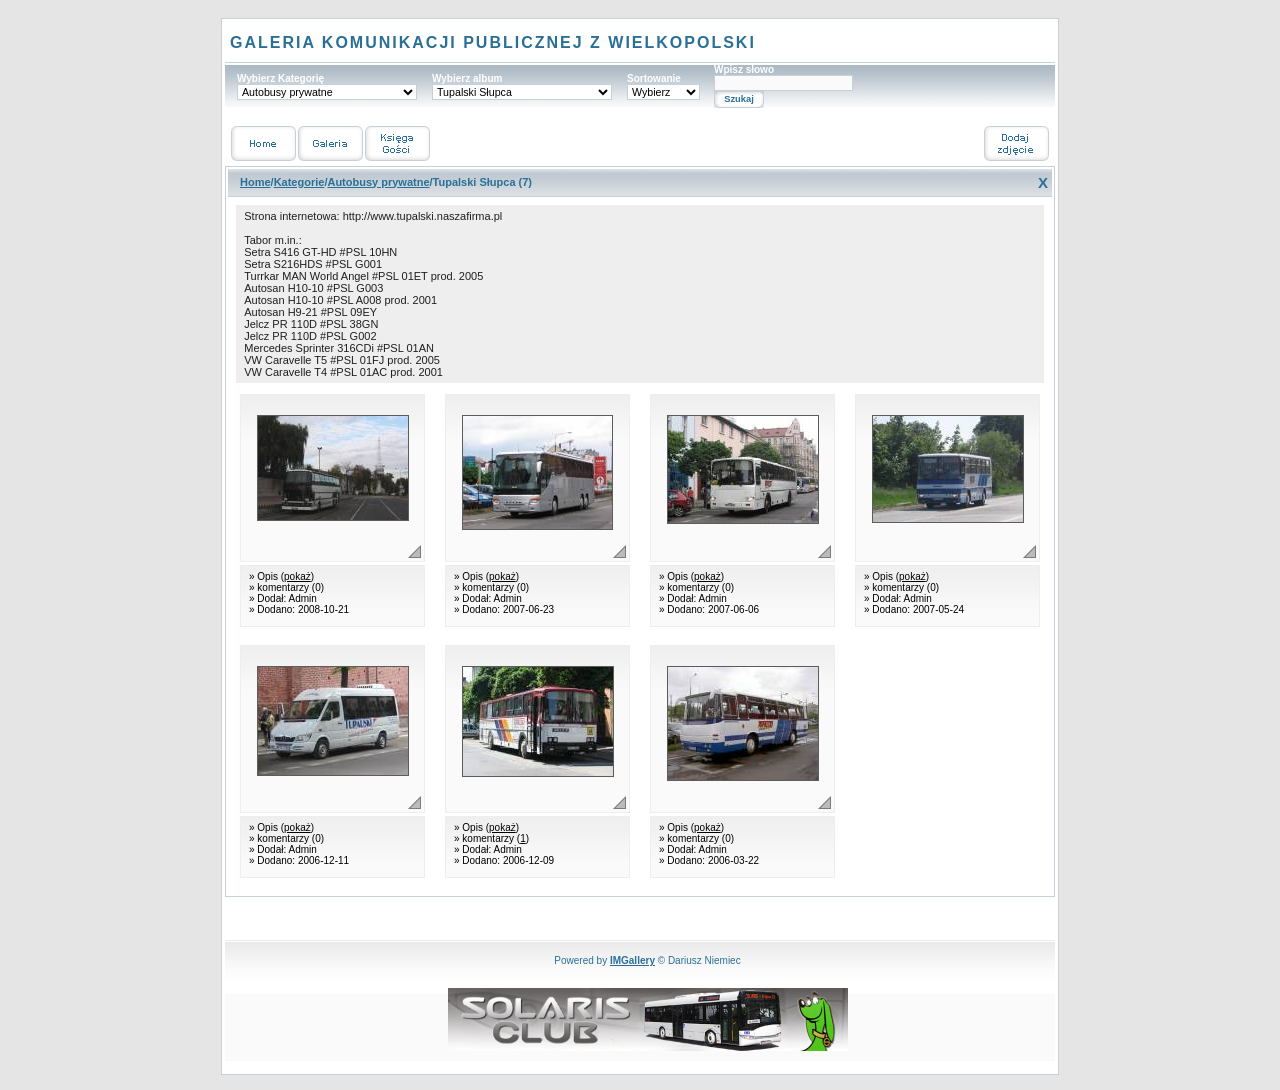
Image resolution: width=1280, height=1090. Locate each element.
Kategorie (299, 182)
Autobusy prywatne (378, 182)
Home (255, 182)
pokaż (297, 576)
